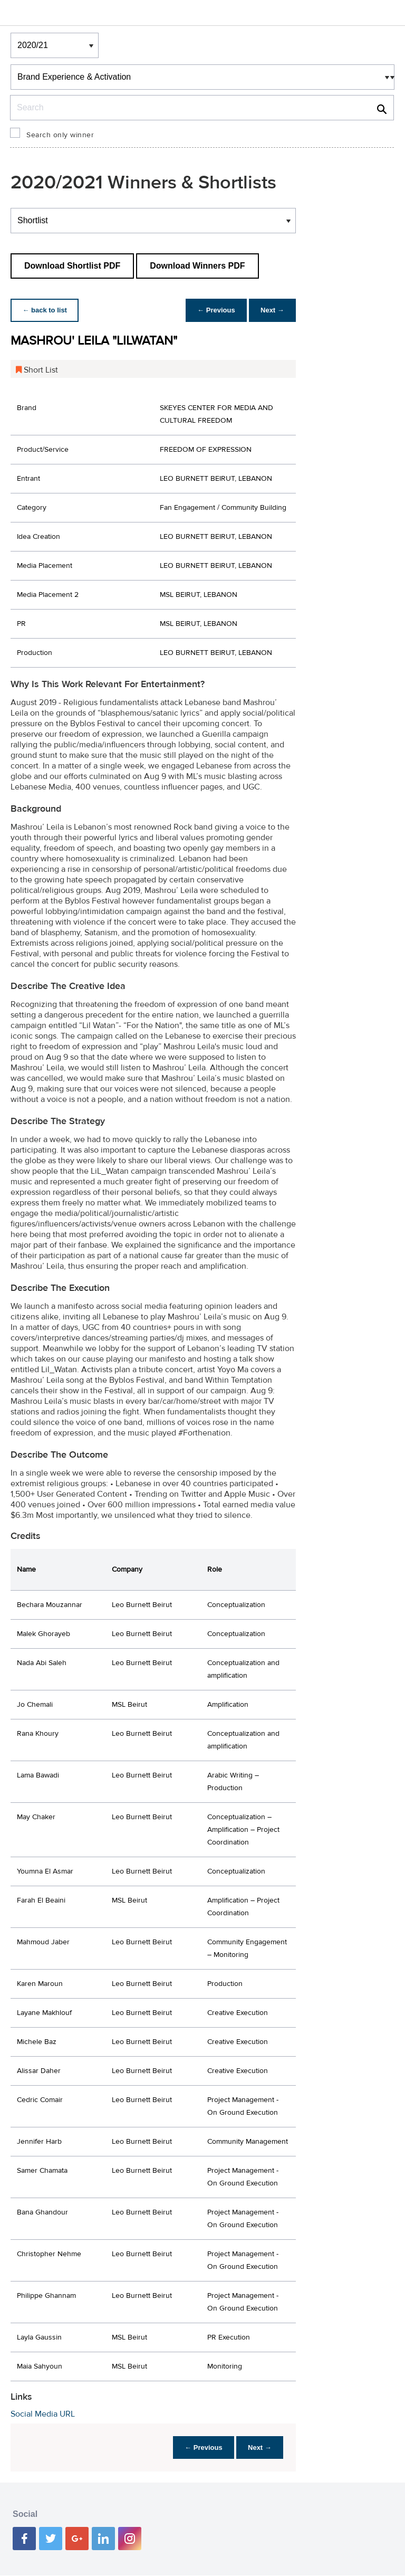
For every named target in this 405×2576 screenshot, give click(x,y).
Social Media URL (43, 2414)
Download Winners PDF (197, 265)
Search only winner (60, 135)
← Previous (214, 310)
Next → (271, 310)
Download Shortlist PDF (72, 265)
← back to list (45, 310)
